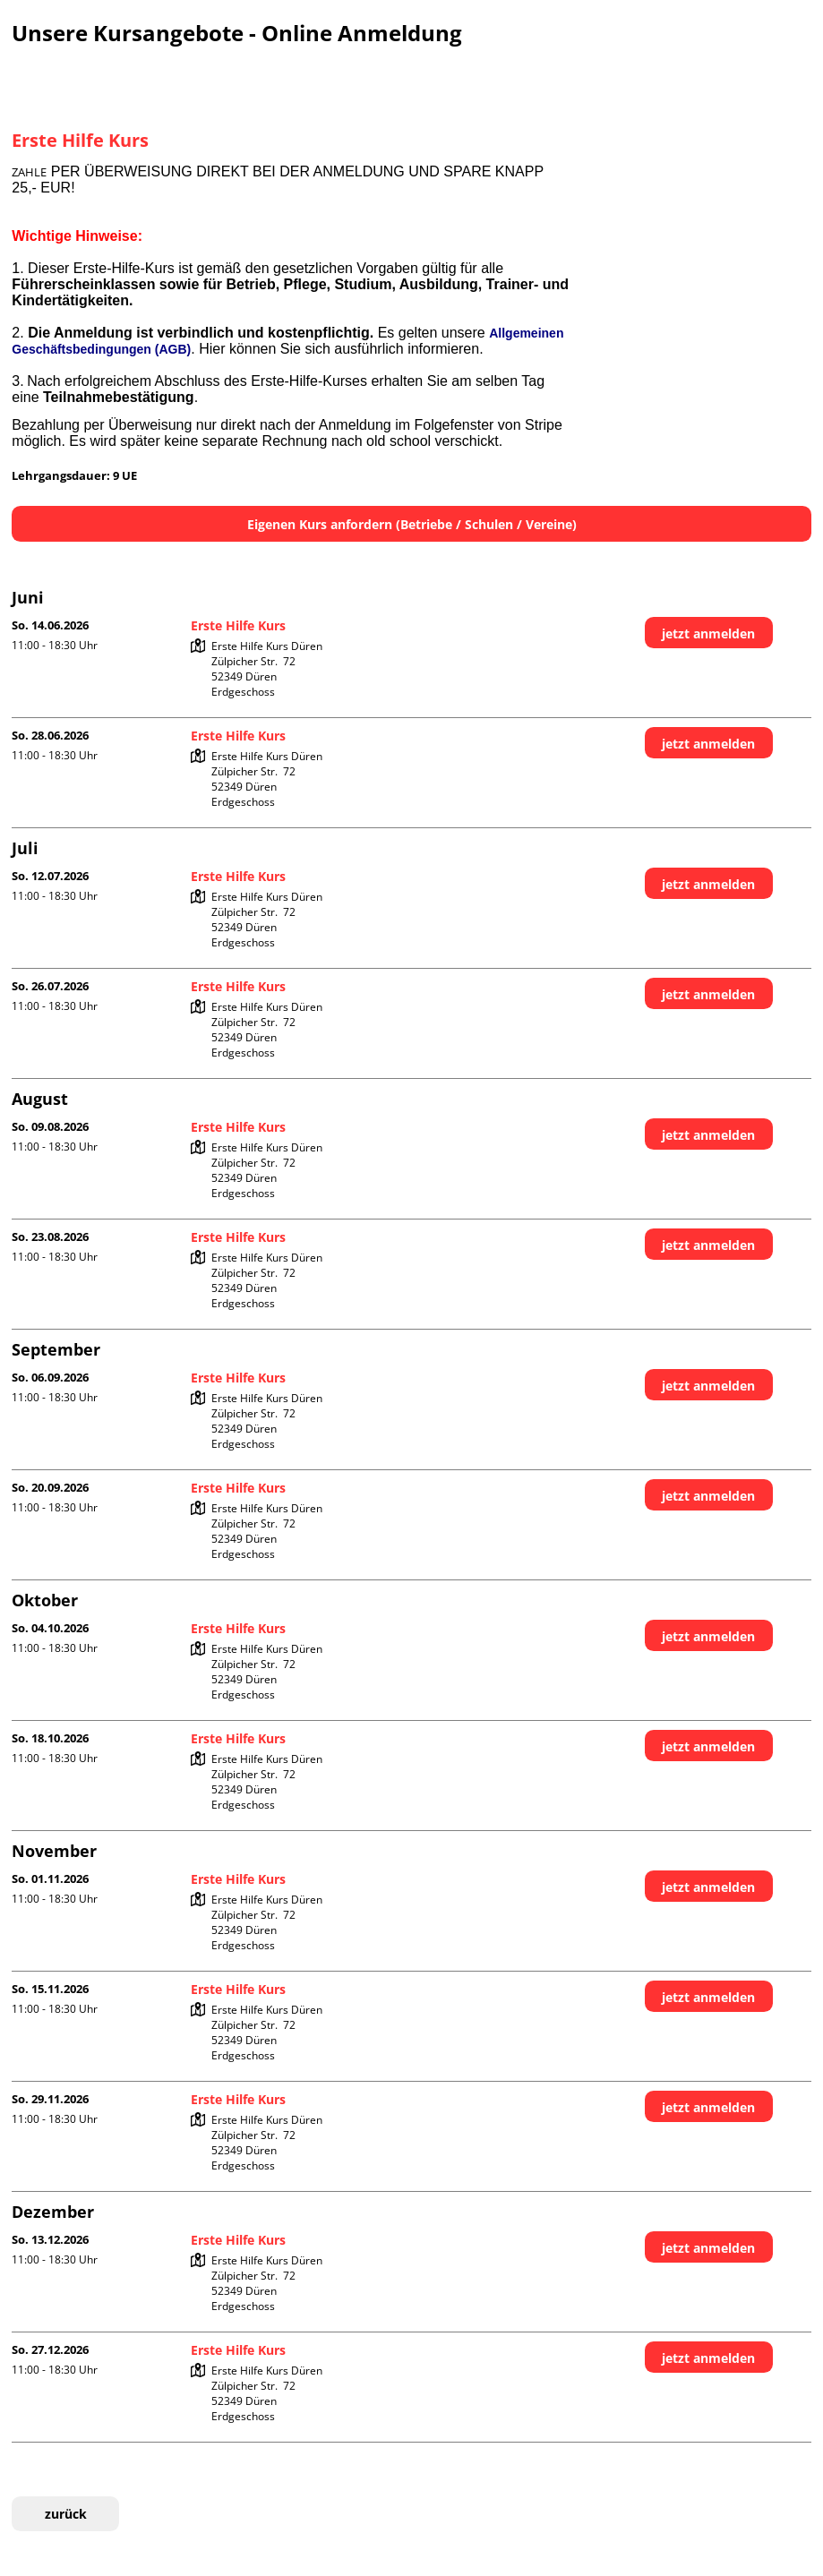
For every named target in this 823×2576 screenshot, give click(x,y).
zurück (66, 2513)
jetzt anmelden (708, 633)
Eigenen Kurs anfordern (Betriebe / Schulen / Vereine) (412, 524)
